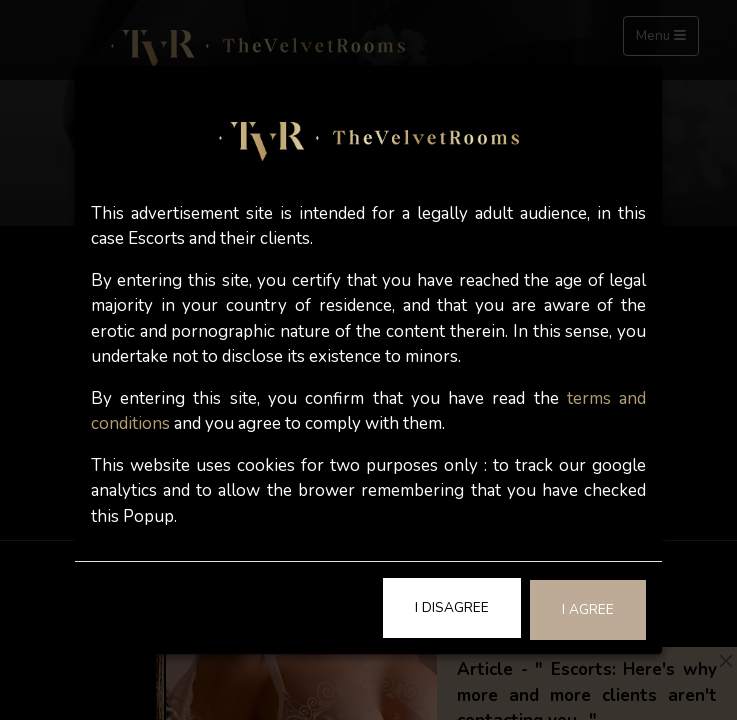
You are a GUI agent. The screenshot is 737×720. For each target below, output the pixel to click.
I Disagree (452, 607)
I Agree (588, 609)
